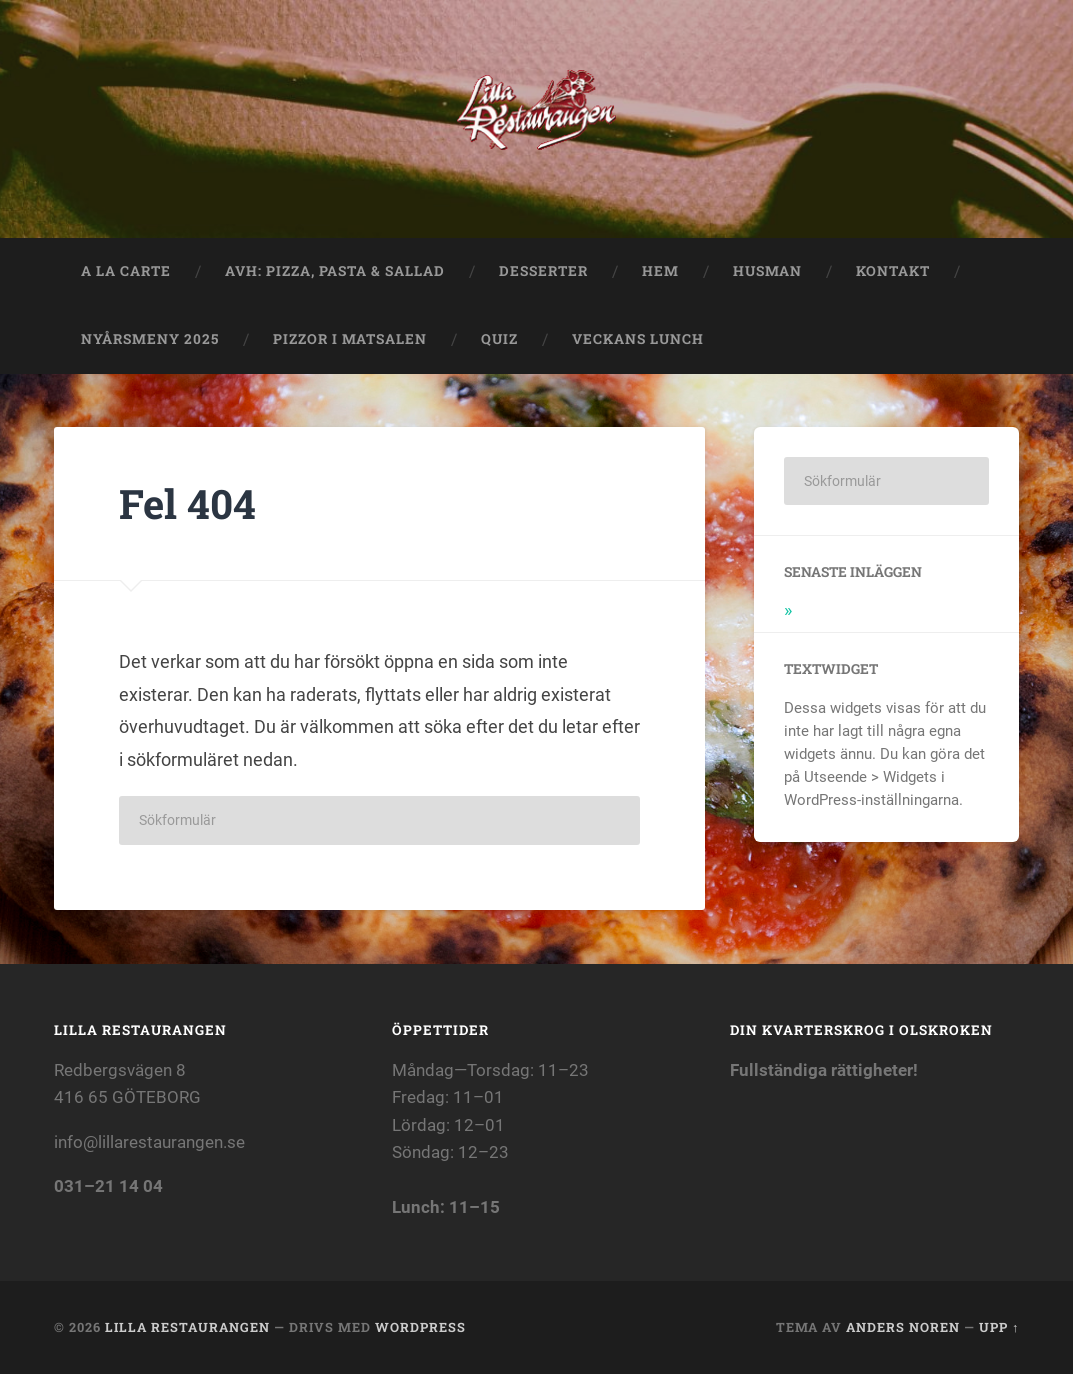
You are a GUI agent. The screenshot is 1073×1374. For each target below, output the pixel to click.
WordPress (420, 1327)
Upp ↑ (999, 1327)
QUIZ (499, 339)
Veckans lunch (644, 339)
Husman (767, 271)
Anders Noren (903, 1327)
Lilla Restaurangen (187, 1327)
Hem (660, 271)
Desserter (543, 271)
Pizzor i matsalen (350, 339)
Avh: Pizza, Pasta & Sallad (335, 271)
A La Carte (126, 271)
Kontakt (893, 271)
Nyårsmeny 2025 (150, 339)
